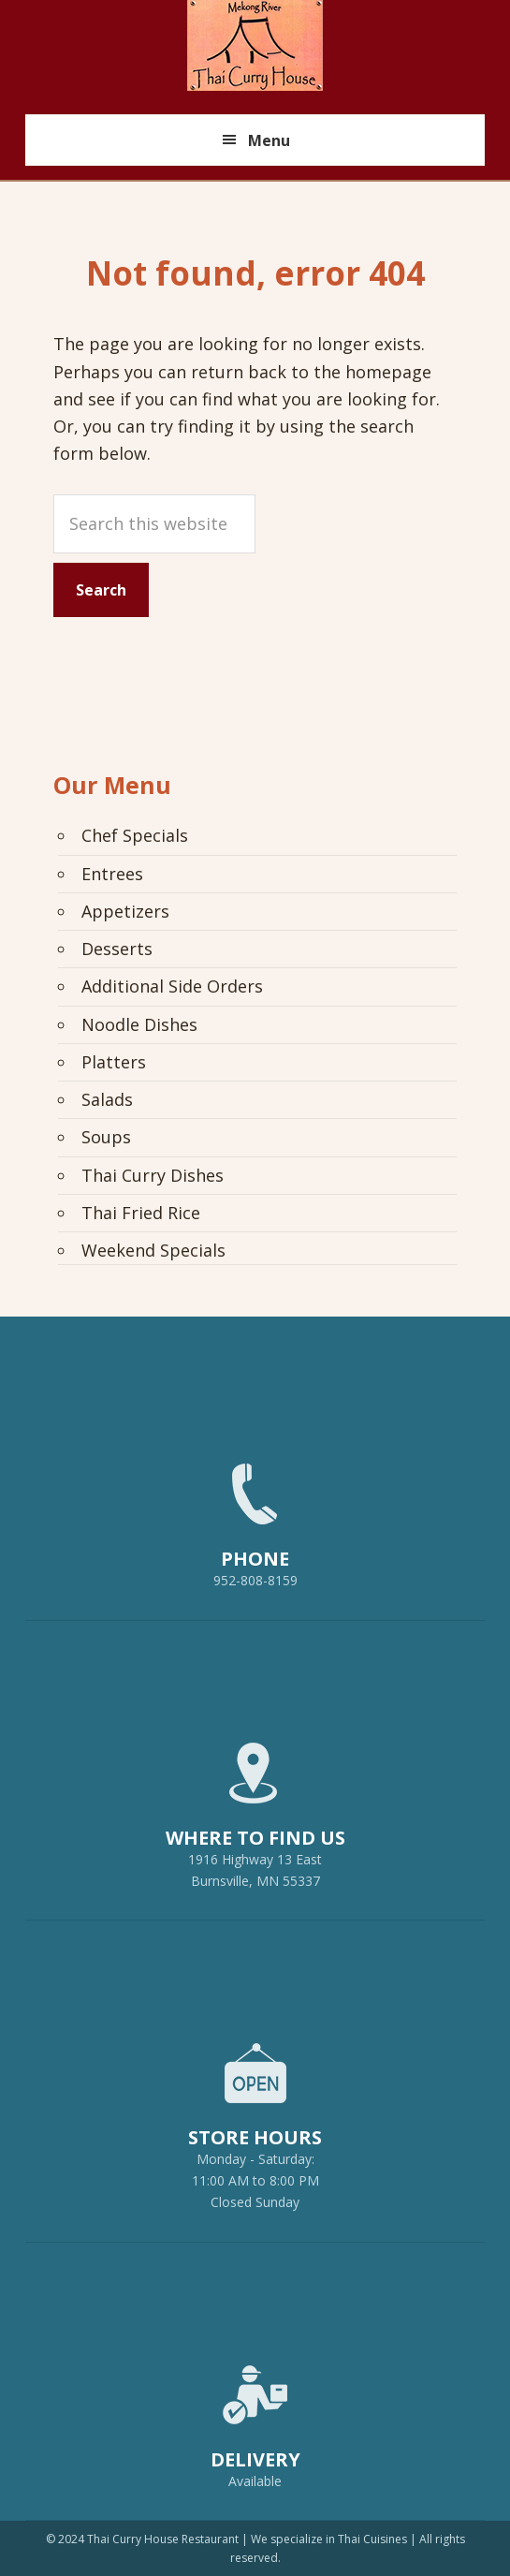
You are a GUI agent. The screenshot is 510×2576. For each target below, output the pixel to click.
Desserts (117, 948)
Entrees (112, 873)
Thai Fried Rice (140, 1212)
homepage (388, 372)
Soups (106, 1137)
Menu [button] (269, 140)
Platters (113, 1062)
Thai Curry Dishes (152, 1175)
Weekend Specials (153, 1250)
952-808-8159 (255, 1517)
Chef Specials (134, 835)
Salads (107, 1099)
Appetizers (125, 911)
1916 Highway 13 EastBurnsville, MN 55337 (255, 1807)
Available (255, 2481)
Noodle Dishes (139, 1024)
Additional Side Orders (172, 986)
